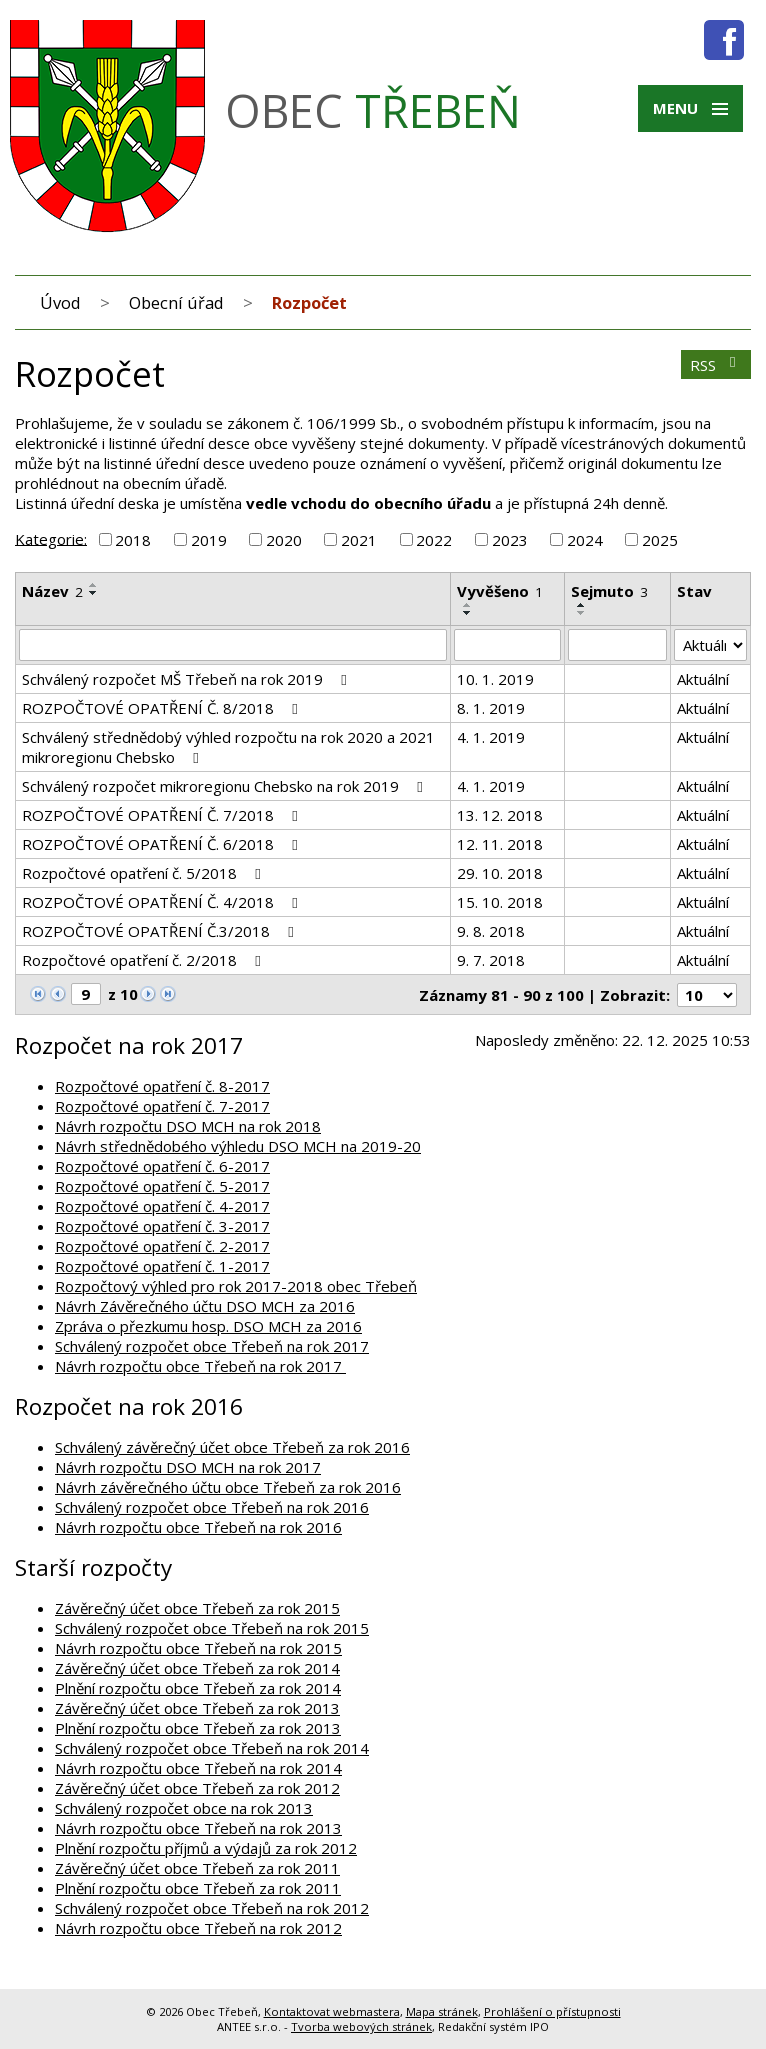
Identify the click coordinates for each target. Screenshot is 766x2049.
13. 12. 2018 (500, 815)
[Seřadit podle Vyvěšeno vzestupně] (468, 605)
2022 (434, 540)
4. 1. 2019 (491, 737)
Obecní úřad (176, 302)
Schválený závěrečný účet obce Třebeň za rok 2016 (232, 1447)
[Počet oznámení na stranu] (707, 995)
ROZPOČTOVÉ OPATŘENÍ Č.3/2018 (161, 931)
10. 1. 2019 (495, 679)
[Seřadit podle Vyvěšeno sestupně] (468, 613)
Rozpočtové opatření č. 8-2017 (162, 1086)
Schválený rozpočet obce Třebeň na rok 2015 (212, 1628)
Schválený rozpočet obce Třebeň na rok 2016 (212, 1507)
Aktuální (703, 679)
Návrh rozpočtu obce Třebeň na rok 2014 (198, 1768)
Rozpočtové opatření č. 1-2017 (162, 1266)
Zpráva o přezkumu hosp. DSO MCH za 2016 (208, 1326)
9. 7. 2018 (491, 960)
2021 (359, 540)
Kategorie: (51, 538)
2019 (209, 540)
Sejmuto (609, 591)
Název (52, 591)
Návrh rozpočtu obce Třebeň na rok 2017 (200, 1366)
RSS (716, 365)
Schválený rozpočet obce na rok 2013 (184, 1808)
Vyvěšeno (500, 591)
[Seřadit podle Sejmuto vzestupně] (582, 605)
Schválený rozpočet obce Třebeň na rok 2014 (212, 1748)
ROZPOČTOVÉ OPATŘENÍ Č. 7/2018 (163, 815)
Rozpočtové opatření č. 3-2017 (162, 1226)
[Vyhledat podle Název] (233, 645)
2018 (133, 540)
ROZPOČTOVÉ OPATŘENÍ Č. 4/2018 (163, 902)
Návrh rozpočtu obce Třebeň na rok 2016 (198, 1527)
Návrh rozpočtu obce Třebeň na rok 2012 (198, 1928)
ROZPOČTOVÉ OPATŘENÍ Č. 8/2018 (163, 708)
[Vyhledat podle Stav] (710, 645)
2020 (284, 540)
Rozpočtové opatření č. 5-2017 (162, 1186)
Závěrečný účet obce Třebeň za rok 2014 (197, 1668)
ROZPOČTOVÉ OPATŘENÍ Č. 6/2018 (163, 844)
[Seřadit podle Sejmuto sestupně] (582, 613)
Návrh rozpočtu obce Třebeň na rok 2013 (198, 1828)
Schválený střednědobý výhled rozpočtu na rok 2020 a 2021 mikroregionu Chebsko (228, 747)
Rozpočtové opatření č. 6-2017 (162, 1166)
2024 (585, 540)
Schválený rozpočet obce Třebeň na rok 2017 (212, 1346)
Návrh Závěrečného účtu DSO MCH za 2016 (205, 1306)
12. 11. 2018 (500, 844)
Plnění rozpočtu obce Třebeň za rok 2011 (198, 1888)
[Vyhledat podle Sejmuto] (617, 645)
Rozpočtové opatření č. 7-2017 (162, 1106)
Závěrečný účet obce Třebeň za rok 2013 (197, 1708)
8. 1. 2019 (491, 708)
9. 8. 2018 (491, 931)
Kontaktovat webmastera (332, 2011)
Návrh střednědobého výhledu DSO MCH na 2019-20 (238, 1146)
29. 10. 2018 (500, 873)
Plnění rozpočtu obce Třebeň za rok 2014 (198, 1688)
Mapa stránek (442, 2011)
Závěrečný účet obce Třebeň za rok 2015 (197, 1608)
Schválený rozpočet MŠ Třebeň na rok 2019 (187, 679)
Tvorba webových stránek (361, 2026)
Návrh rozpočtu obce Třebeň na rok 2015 (198, 1648)
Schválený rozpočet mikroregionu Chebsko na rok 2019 (225, 786)
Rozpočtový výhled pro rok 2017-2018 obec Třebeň (236, 1286)
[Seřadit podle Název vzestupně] (94, 585)
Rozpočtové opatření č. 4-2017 (162, 1206)
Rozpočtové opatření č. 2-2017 (162, 1246)
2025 (660, 540)
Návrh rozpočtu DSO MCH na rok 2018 (188, 1126)
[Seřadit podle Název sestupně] (94, 593)
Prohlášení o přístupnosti (552, 2011)
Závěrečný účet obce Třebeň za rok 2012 (197, 1788)
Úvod (60, 302)
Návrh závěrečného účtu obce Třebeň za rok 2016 (228, 1487)
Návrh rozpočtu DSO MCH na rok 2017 (188, 1467)
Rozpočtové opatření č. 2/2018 (144, 960)
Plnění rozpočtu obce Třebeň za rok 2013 (198, 1728)
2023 (510, 540)
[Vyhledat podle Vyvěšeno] (507, 645)
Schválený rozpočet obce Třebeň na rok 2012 (212, 1908)
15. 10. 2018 (500, 902)
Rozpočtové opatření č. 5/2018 (144, 873)
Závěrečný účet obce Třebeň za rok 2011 (197, 1868)
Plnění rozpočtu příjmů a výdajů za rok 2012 (206, 1848)
